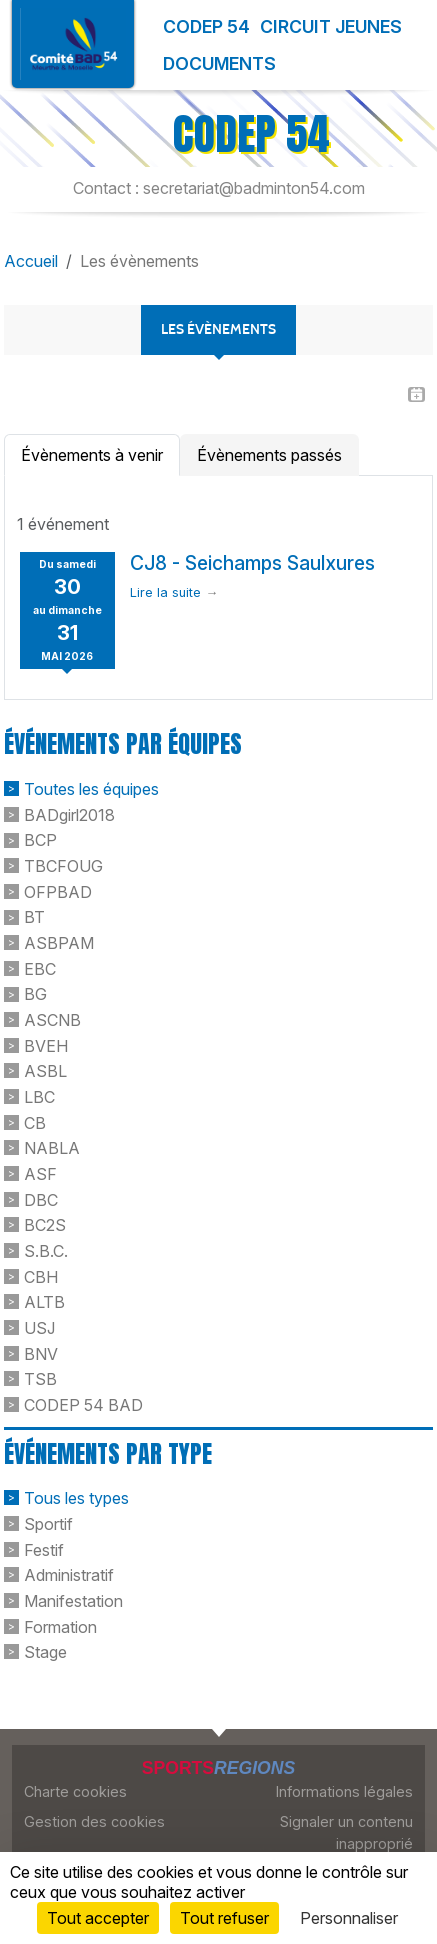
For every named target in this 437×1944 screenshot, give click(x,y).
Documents (219, 63)
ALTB (44, 1302)
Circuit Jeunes (331, 26)
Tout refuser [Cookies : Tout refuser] (224, 1918)
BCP (40, 840)
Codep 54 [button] (206, 26)
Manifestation (73, 1601)
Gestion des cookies (94, 1821)
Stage (45, 1652)
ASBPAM (59, 943)
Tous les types (76, 1498)
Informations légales (344, 1791)
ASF (40, 1174)
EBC (40, 968)
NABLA (52, 1148)
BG (35, 994)
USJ (39, 1328)
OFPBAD (58, 891)
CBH (41, 1276)
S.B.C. (46, 1251)
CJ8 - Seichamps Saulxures (252, 563)
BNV (41, 1353)
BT (34, 917)
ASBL (45, 1071)
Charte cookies (75, 1791)
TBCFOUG (63, 866)
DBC (41, 1199)
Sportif (48, 1524)
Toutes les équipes (91, 789)
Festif (44, 1549)
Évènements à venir (92, 455)
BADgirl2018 (69, 814)
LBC (39, 1097)
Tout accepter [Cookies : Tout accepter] (98, 1918)
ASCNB (52, 1020)
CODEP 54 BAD (83, 1405)
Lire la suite (165, 592)
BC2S (45, 1225)
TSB (40, 1379)
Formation (60, 1626)
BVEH (46, 1045)
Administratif (69, 1575)
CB (35, 1122)
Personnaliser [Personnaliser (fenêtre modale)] (349, 1918)
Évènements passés (269, 455)
